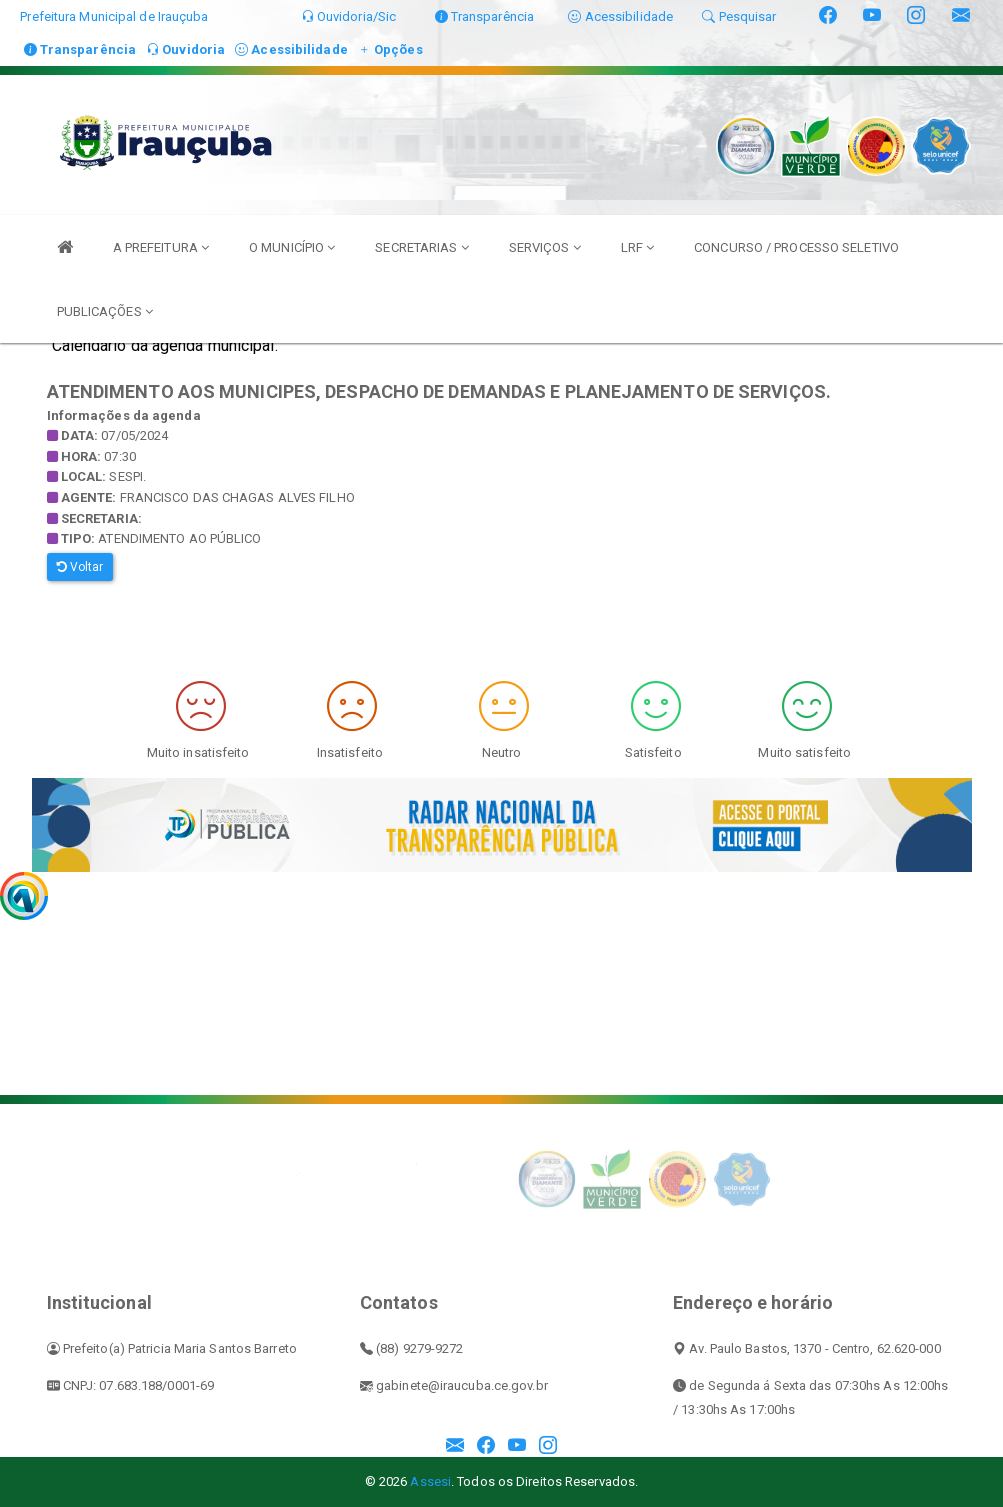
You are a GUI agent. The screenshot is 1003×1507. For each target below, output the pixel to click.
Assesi (430, 1481)
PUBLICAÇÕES (105, 311)
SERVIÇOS (545, 247)
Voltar (80, 567)
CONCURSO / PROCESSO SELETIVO (796, 247)
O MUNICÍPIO (292, 247)
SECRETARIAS (421, 247)
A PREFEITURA (161, 247)
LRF (638, 247)
